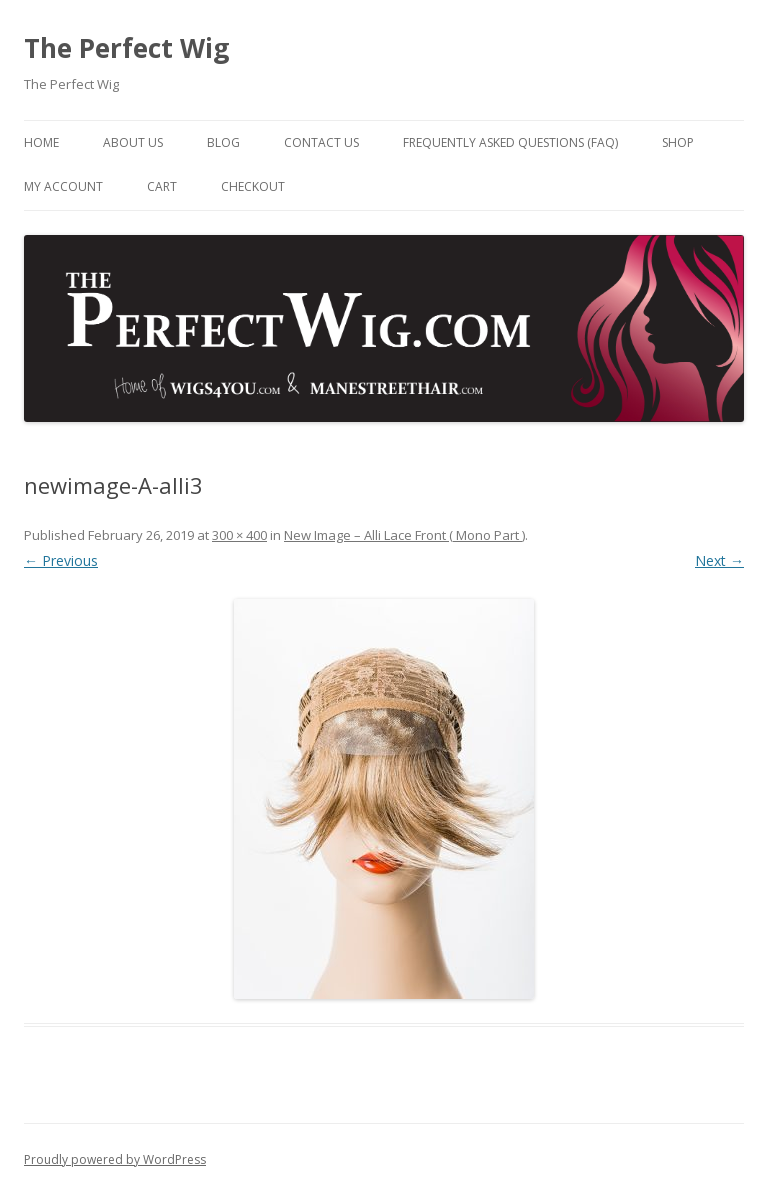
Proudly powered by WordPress (115, 1159)
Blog (223, 142)
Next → (719, 560)
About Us (133, 142)
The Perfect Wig (126, 48)
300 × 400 (239, 535)
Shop (678, 142)
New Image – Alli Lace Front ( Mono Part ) (404, 535)
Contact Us (321, 142)
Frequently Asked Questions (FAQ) (510, 142)
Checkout (253, 186)
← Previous (61, 560)
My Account (63, 186)
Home (41, 142)
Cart (162, 186)
